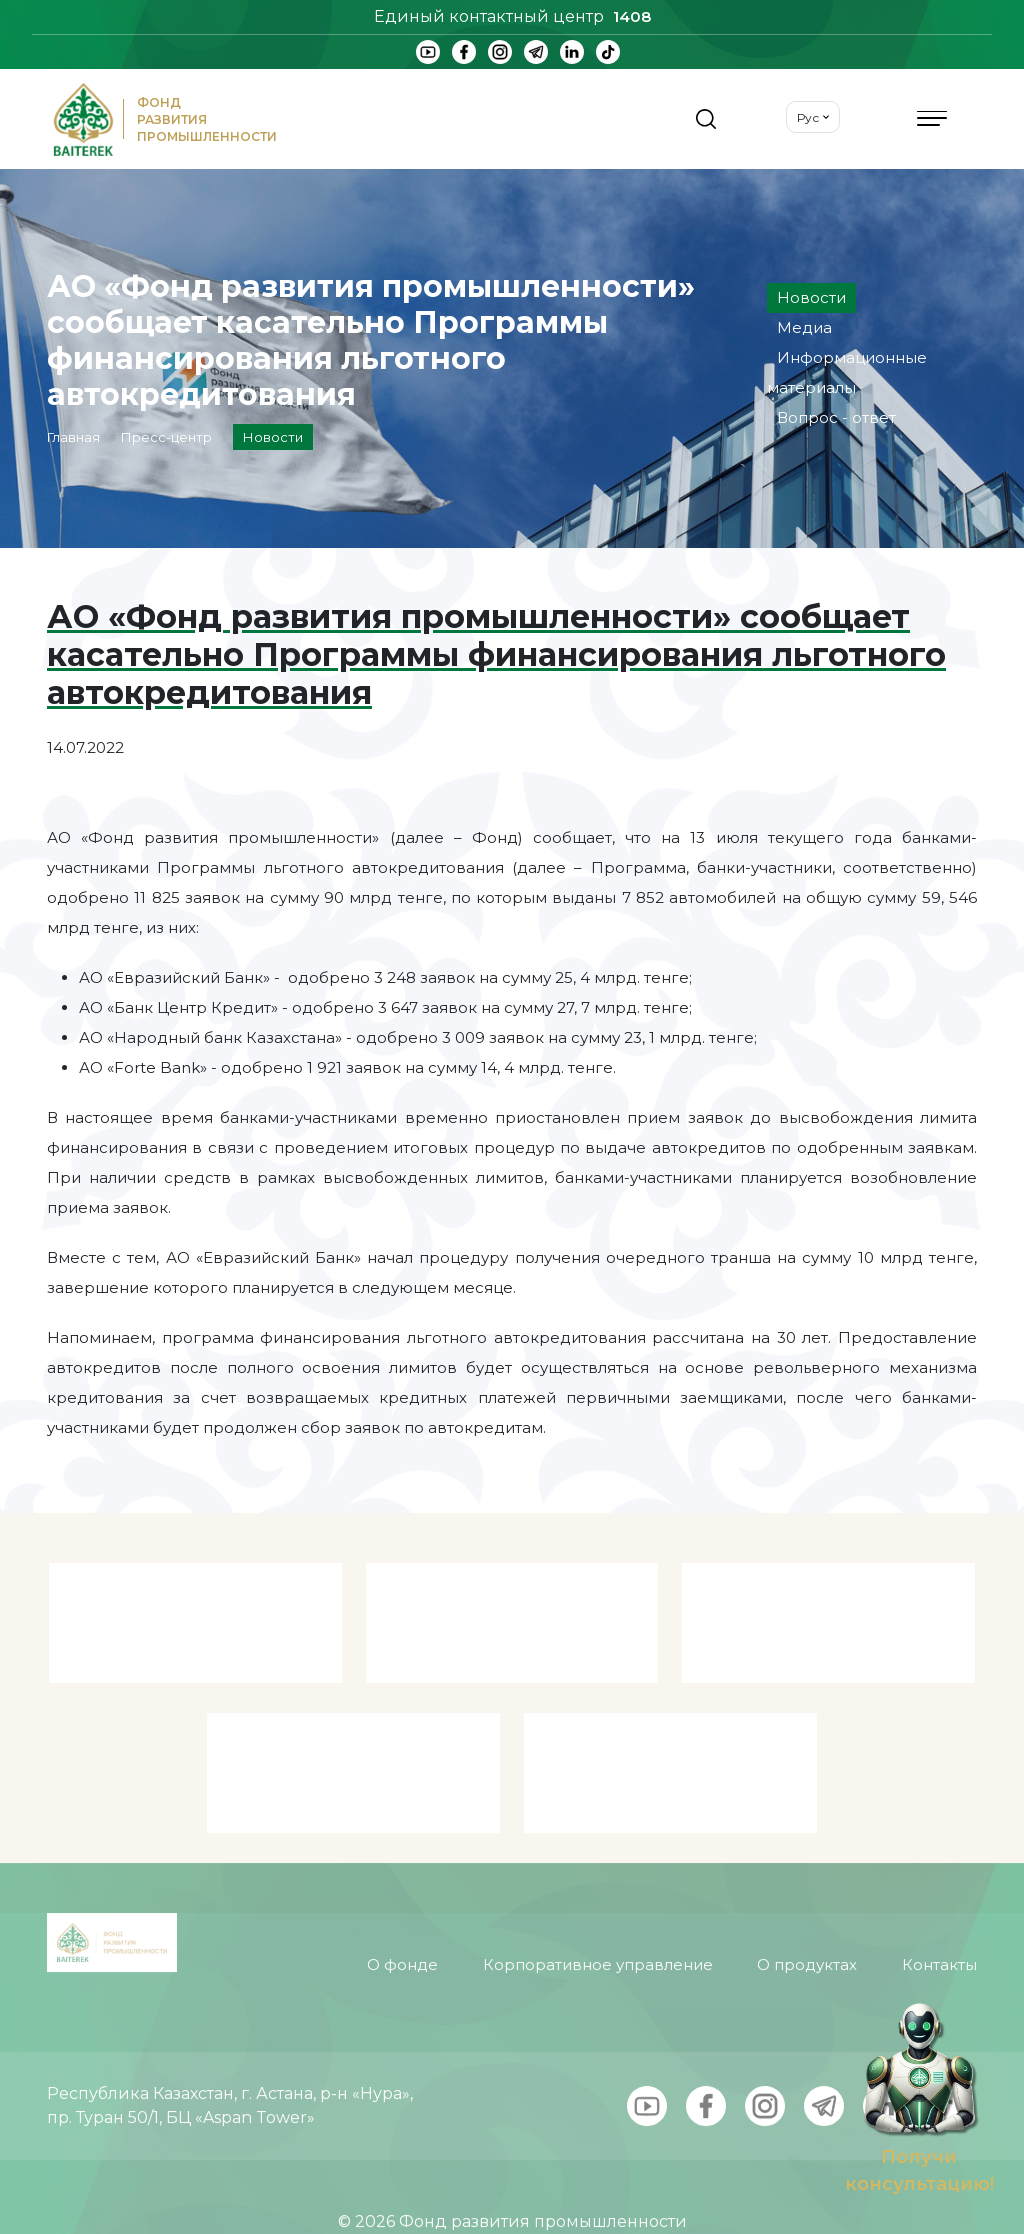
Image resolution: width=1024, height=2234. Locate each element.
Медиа (804, 327)
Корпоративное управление (598, 1925)
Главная (73, 437)
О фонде (402, 1925)
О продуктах (807, 1925)
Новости (811, 297)
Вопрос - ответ (836, 417)
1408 (632, 16)
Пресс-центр (166, 437)
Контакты (939, 1925)
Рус (808, 117)
